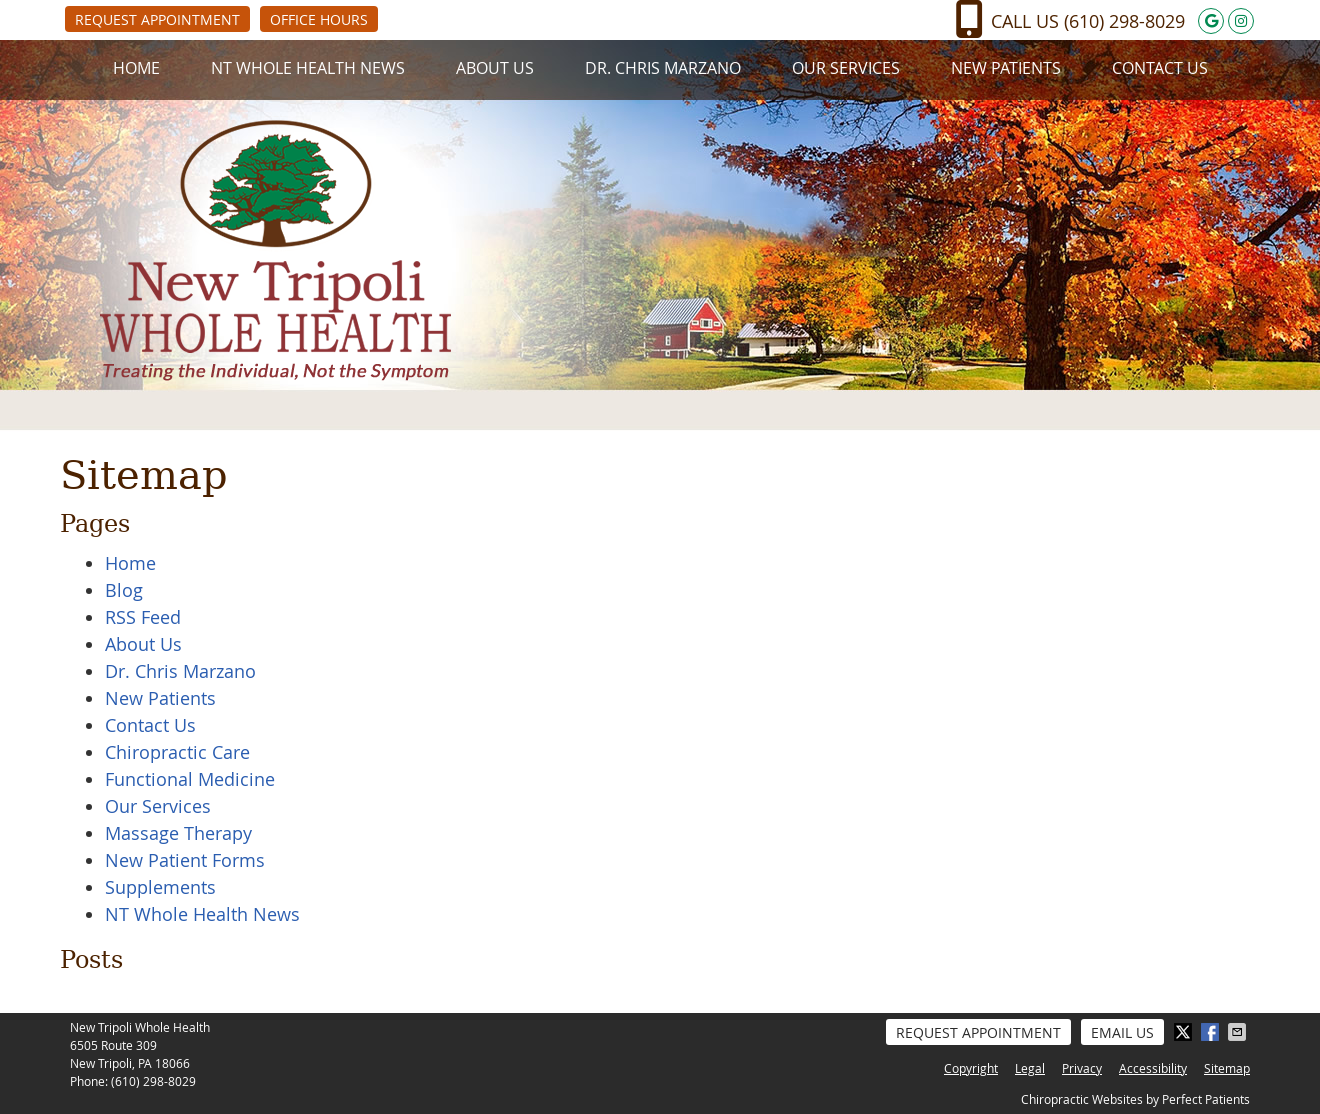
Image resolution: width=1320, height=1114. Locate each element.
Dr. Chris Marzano (663, 68)
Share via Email (1239, 1032)
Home (136, 68)
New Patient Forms (185, 860)
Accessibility (1153, 1068)
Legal (1030, 1068)
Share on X (1185, 1032)
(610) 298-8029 (1124, 21)
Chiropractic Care (177, 752)
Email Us (1122, 1032)
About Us (495, 68)
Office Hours (319, 19)
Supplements (160, 887)
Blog (124, 590)
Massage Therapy (178, 833)
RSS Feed (143, 617)
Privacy (1082, 1068)
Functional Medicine (190, 779)
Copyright (971, 1068)
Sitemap (1227, 1068)
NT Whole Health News (308, 68)
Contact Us (1160, 68)
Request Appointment (157, 19)
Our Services (846, 68)
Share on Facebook (1212, 1032)
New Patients (1006, 68)
